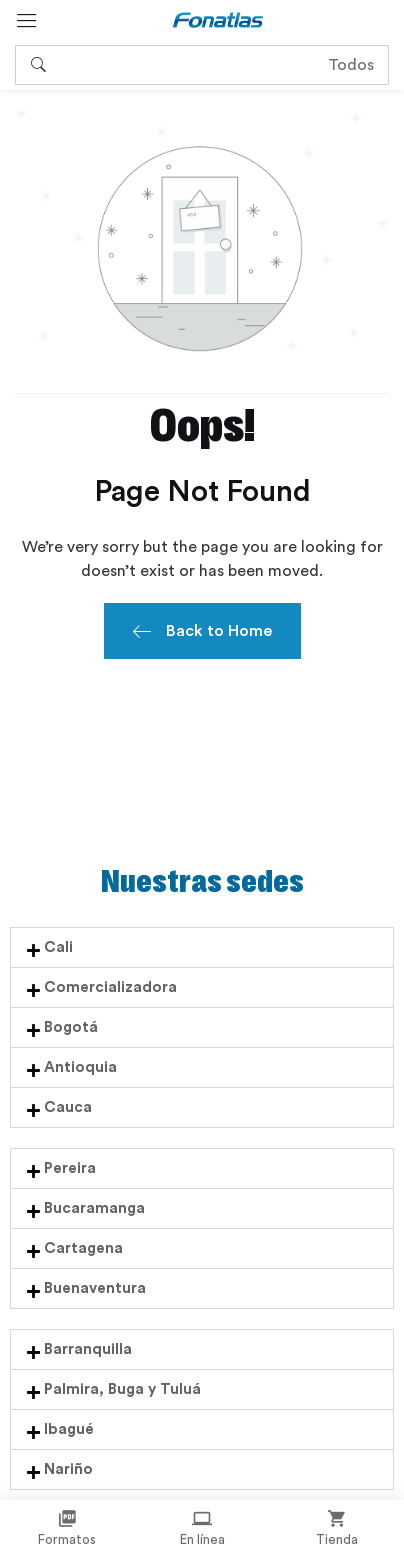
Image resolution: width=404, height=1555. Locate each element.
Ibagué (69, 1429)
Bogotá (71, 1027)
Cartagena (83, 1248)
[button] (202, 947)
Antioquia (80, 1067)
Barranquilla (88, 1349)
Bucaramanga (94, 1208)
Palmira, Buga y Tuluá (122, 1389)
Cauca (68, 1107)
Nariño (68, 1469)
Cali (58, 947)
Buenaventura (95, 1288)
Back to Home (202, 633)
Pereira (70, 1168)
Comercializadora (110, 987)
